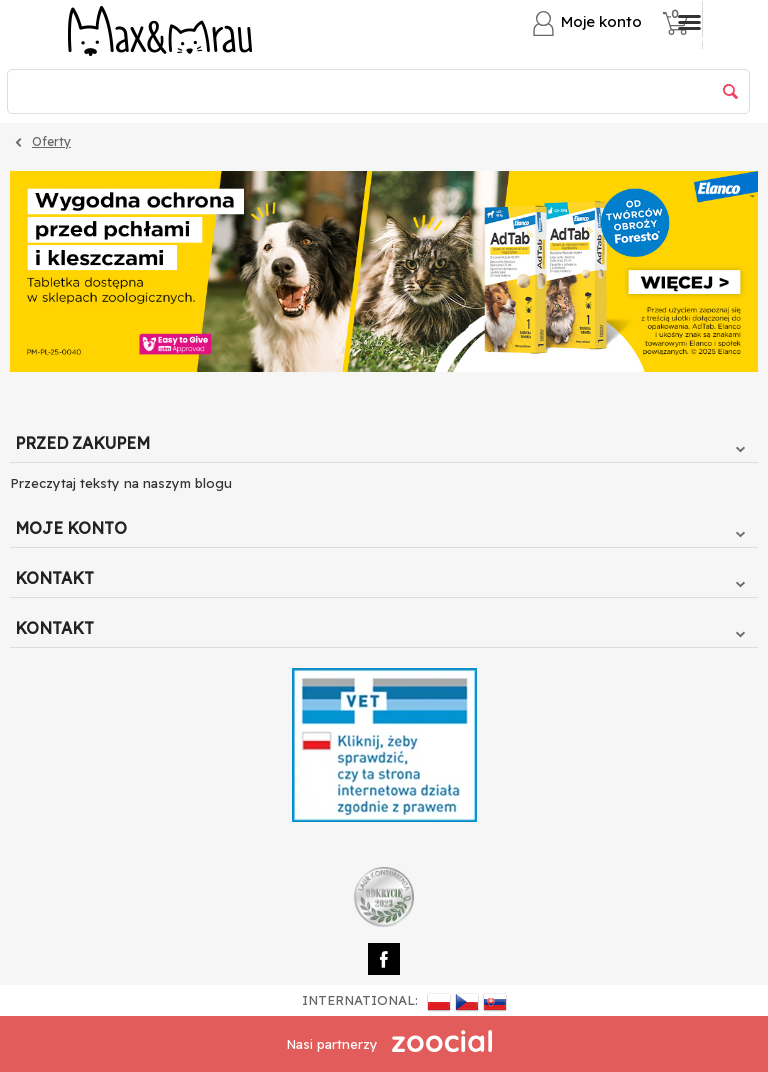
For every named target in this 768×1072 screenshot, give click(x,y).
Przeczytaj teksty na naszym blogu (121, 483)
